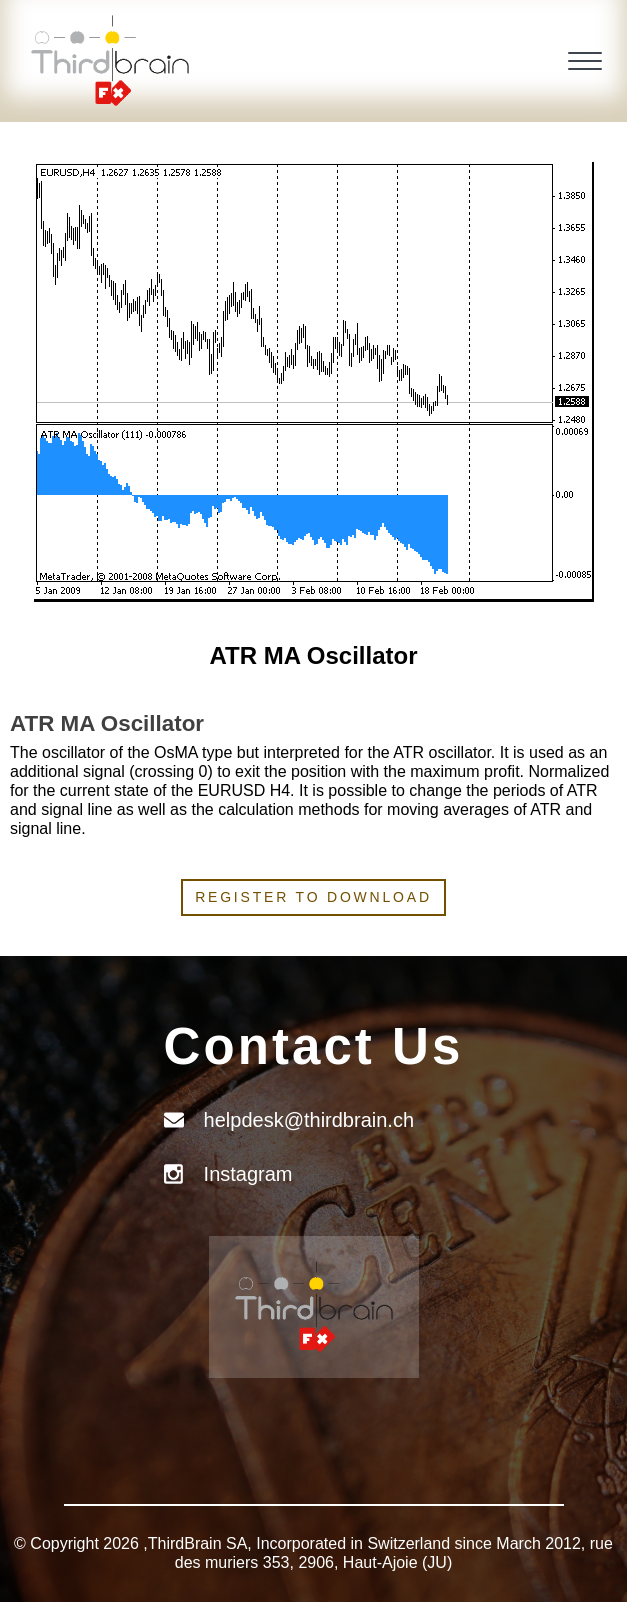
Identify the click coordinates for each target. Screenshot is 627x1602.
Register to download (313, 897)
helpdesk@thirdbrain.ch (309, 1120)
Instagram (248, 1174)
